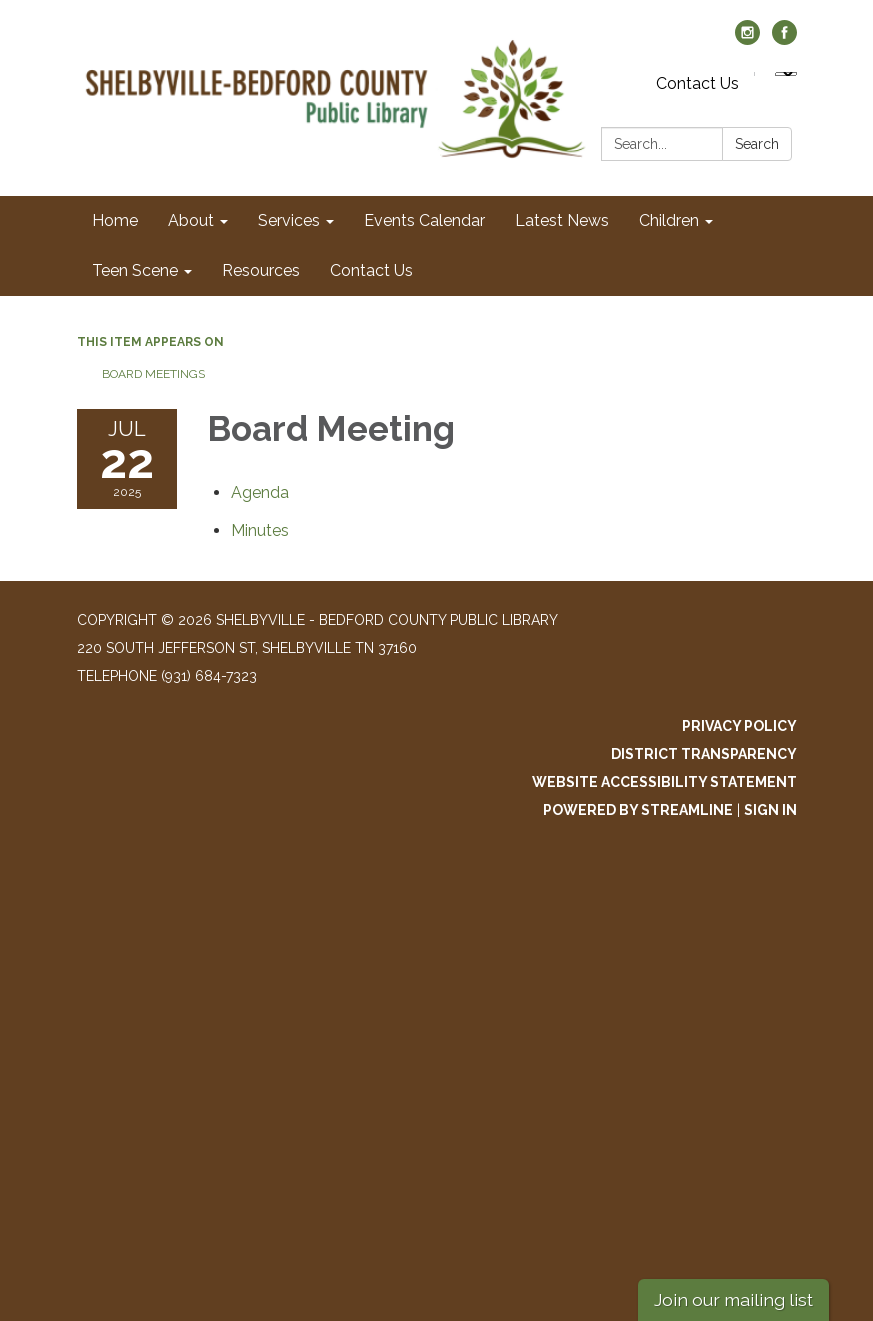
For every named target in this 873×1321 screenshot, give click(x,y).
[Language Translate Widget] (786, 74)
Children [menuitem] (669, 220)
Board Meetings (153, 374)
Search (757, 144)
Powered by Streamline (638, 810)
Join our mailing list (733, 1299)
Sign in (770, 810)
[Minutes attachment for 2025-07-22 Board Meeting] (260, 530)
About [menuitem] (191, 220)
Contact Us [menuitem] (371, 270)
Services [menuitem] (289, 220)
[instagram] (747, 39)
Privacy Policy (739, 726)
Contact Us (697, 83)
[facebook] (784, 39)
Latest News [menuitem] (562, 220)
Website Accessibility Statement (664, 782)
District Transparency (704, 754)
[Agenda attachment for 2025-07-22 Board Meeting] (260, 492)
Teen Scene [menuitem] (135, 270)
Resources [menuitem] (261, 270)
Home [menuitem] (115, 220)
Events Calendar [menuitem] (424, 220)
